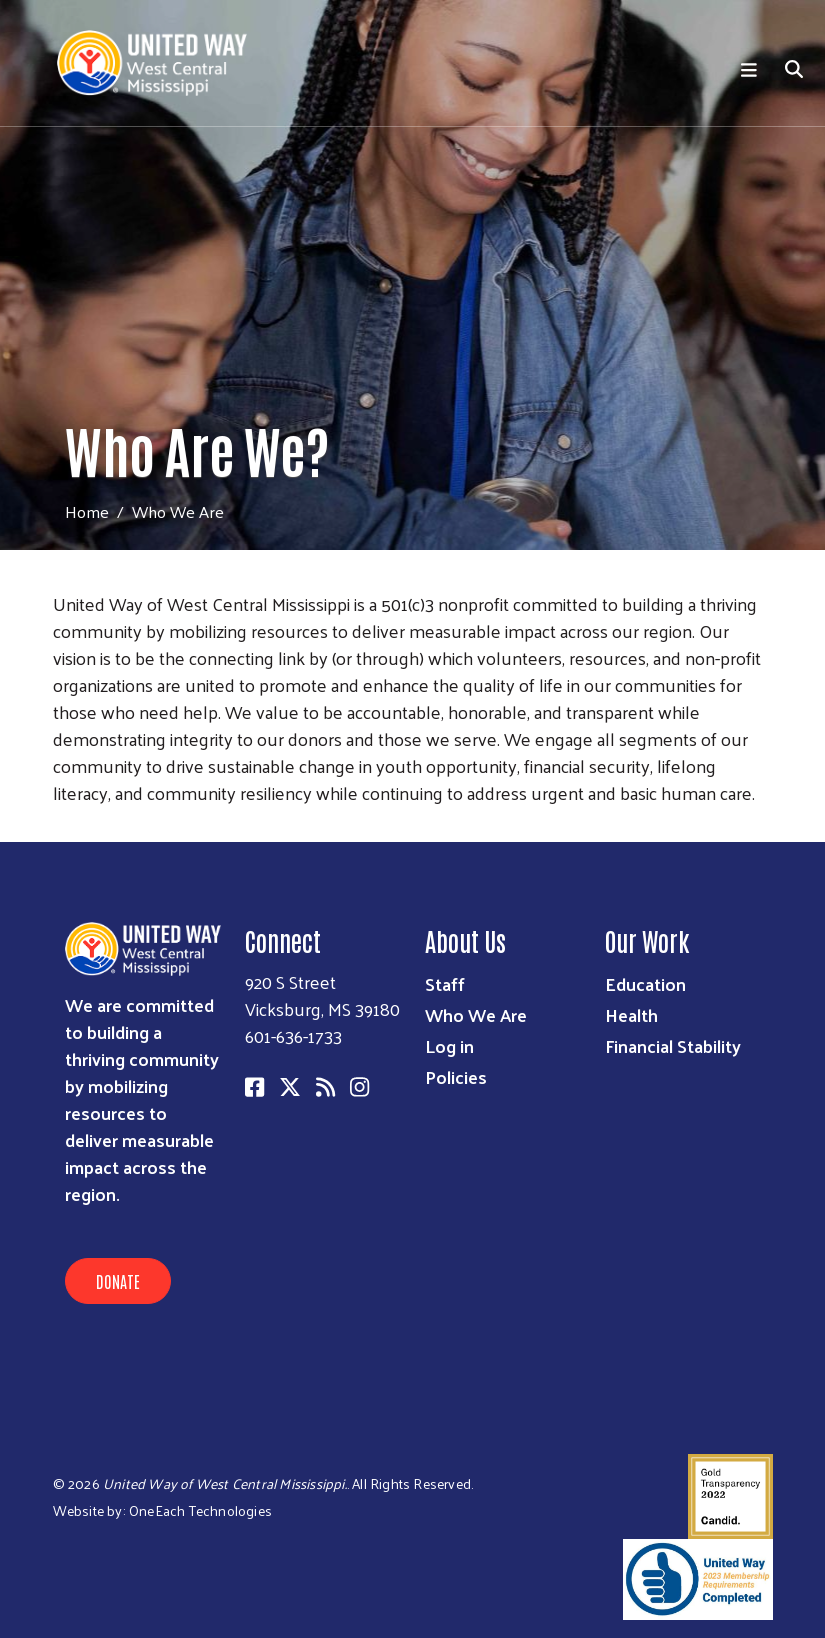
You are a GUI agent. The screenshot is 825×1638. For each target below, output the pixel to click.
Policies (456, 1076)
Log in (449, 1045)
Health (631, 1014)
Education (645, 983)
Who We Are (476, 1014)
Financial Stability (673, 1045)
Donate (118, 1281)
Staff (445, 983)
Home (87, 511)
